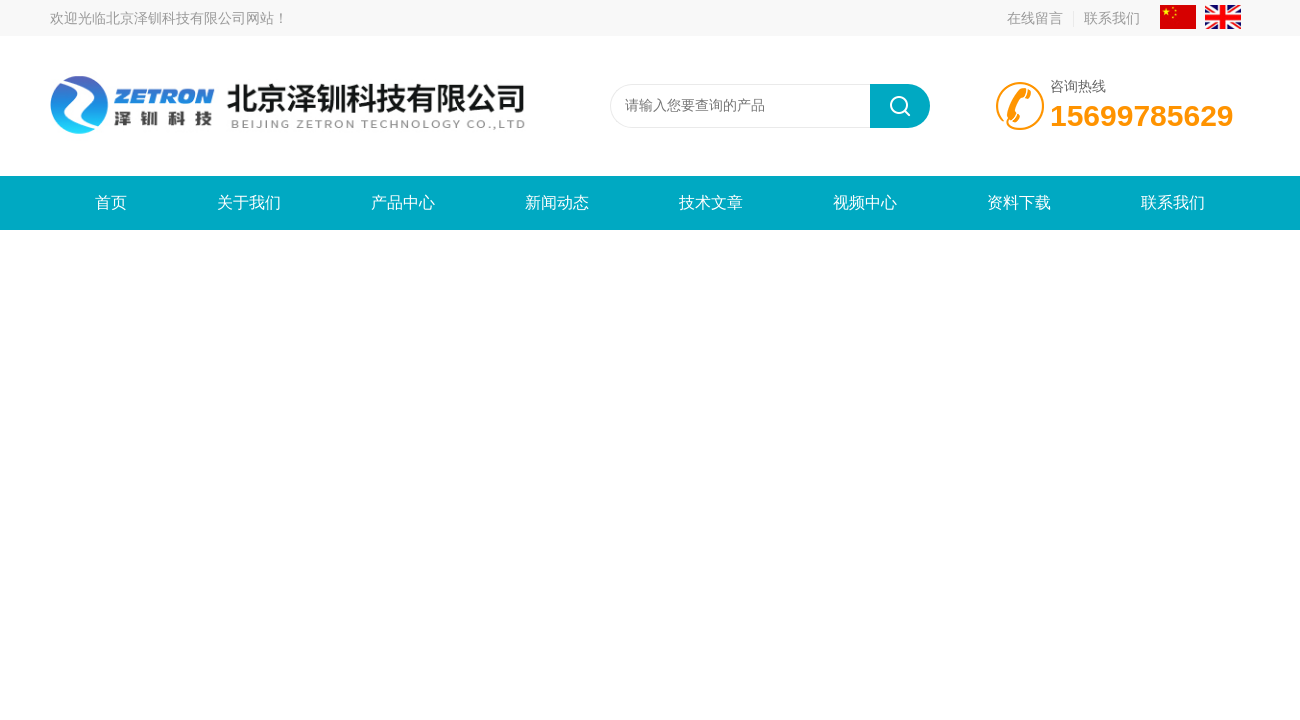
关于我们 (249, 202)
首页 (111, 202)
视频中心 (865, 202)
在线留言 (1035, 18)
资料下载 (1019, 202)
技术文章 (711, 202)
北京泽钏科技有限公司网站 (190, 18)
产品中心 (403, 202)
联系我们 (1112, 18)
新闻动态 (557, 202)
